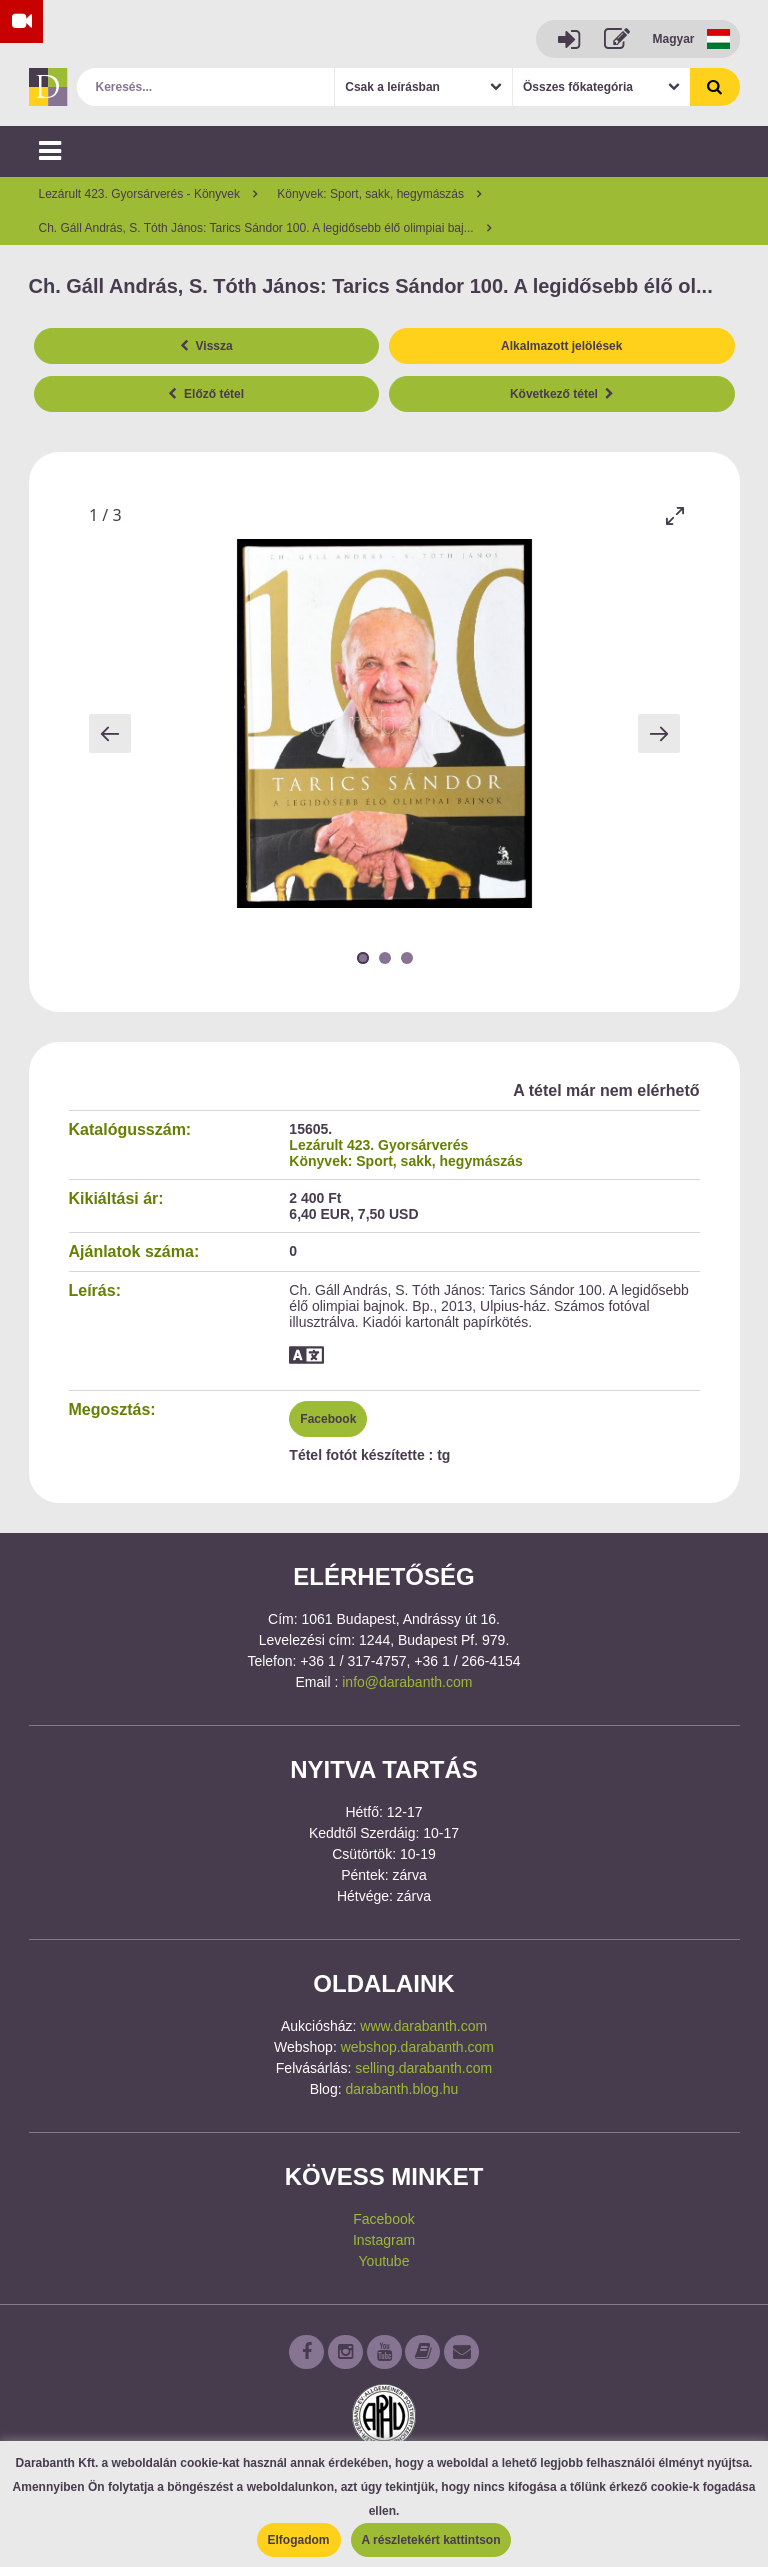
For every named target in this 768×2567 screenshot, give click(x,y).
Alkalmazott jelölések (561, 346)
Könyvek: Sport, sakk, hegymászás (405, 1161)
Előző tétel (206, 394)
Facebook (328, 1419)
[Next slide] (659, 733)
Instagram (384, 2240)
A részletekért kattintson (431, 2540)
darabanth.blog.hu (401, 2089)
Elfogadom (299, 2540)
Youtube (384, 2261)
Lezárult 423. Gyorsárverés (378, 1145)
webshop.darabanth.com (417, 2047)
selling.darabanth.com (423, 2068)
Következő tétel (562, 394)
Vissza (206, 346)
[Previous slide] (110, 733)
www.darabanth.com (423, 2026)
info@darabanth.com (407, 1682)
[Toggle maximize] (675, 515)
